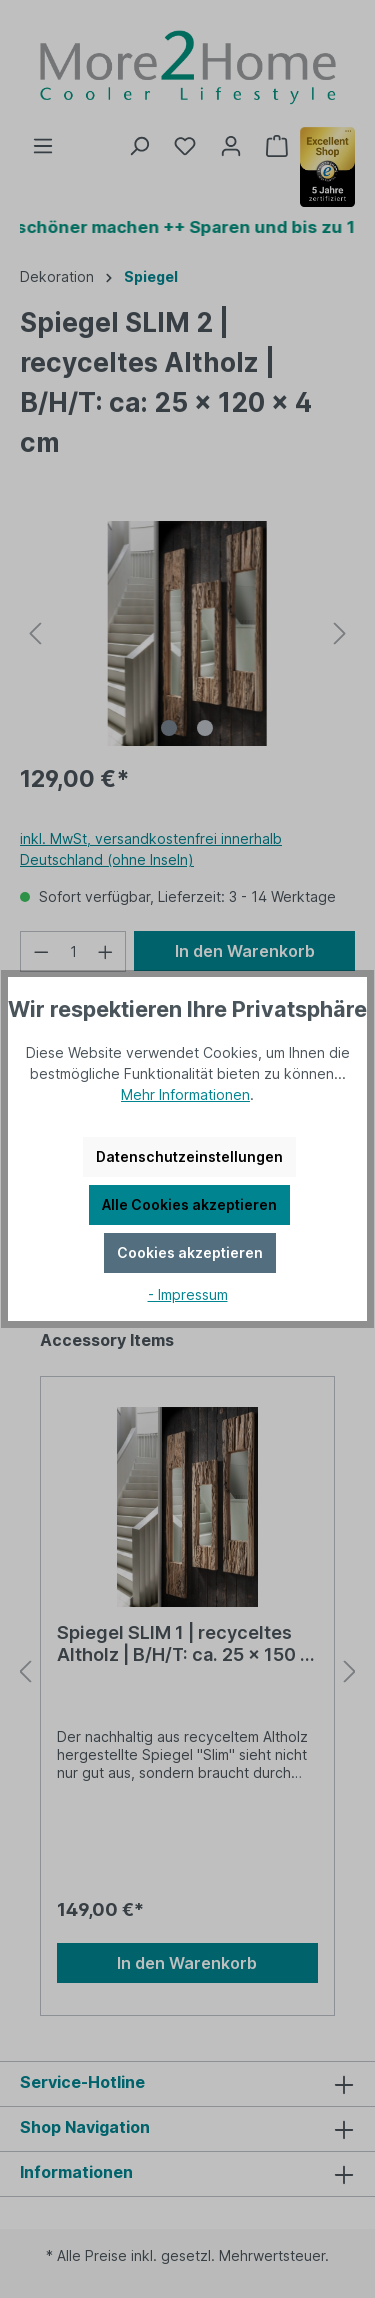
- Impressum (188, 1294)
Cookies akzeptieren (190, 1252)
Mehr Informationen (185, 1094)
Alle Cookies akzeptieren (189, 1204)
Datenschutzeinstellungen (189, 1156)
